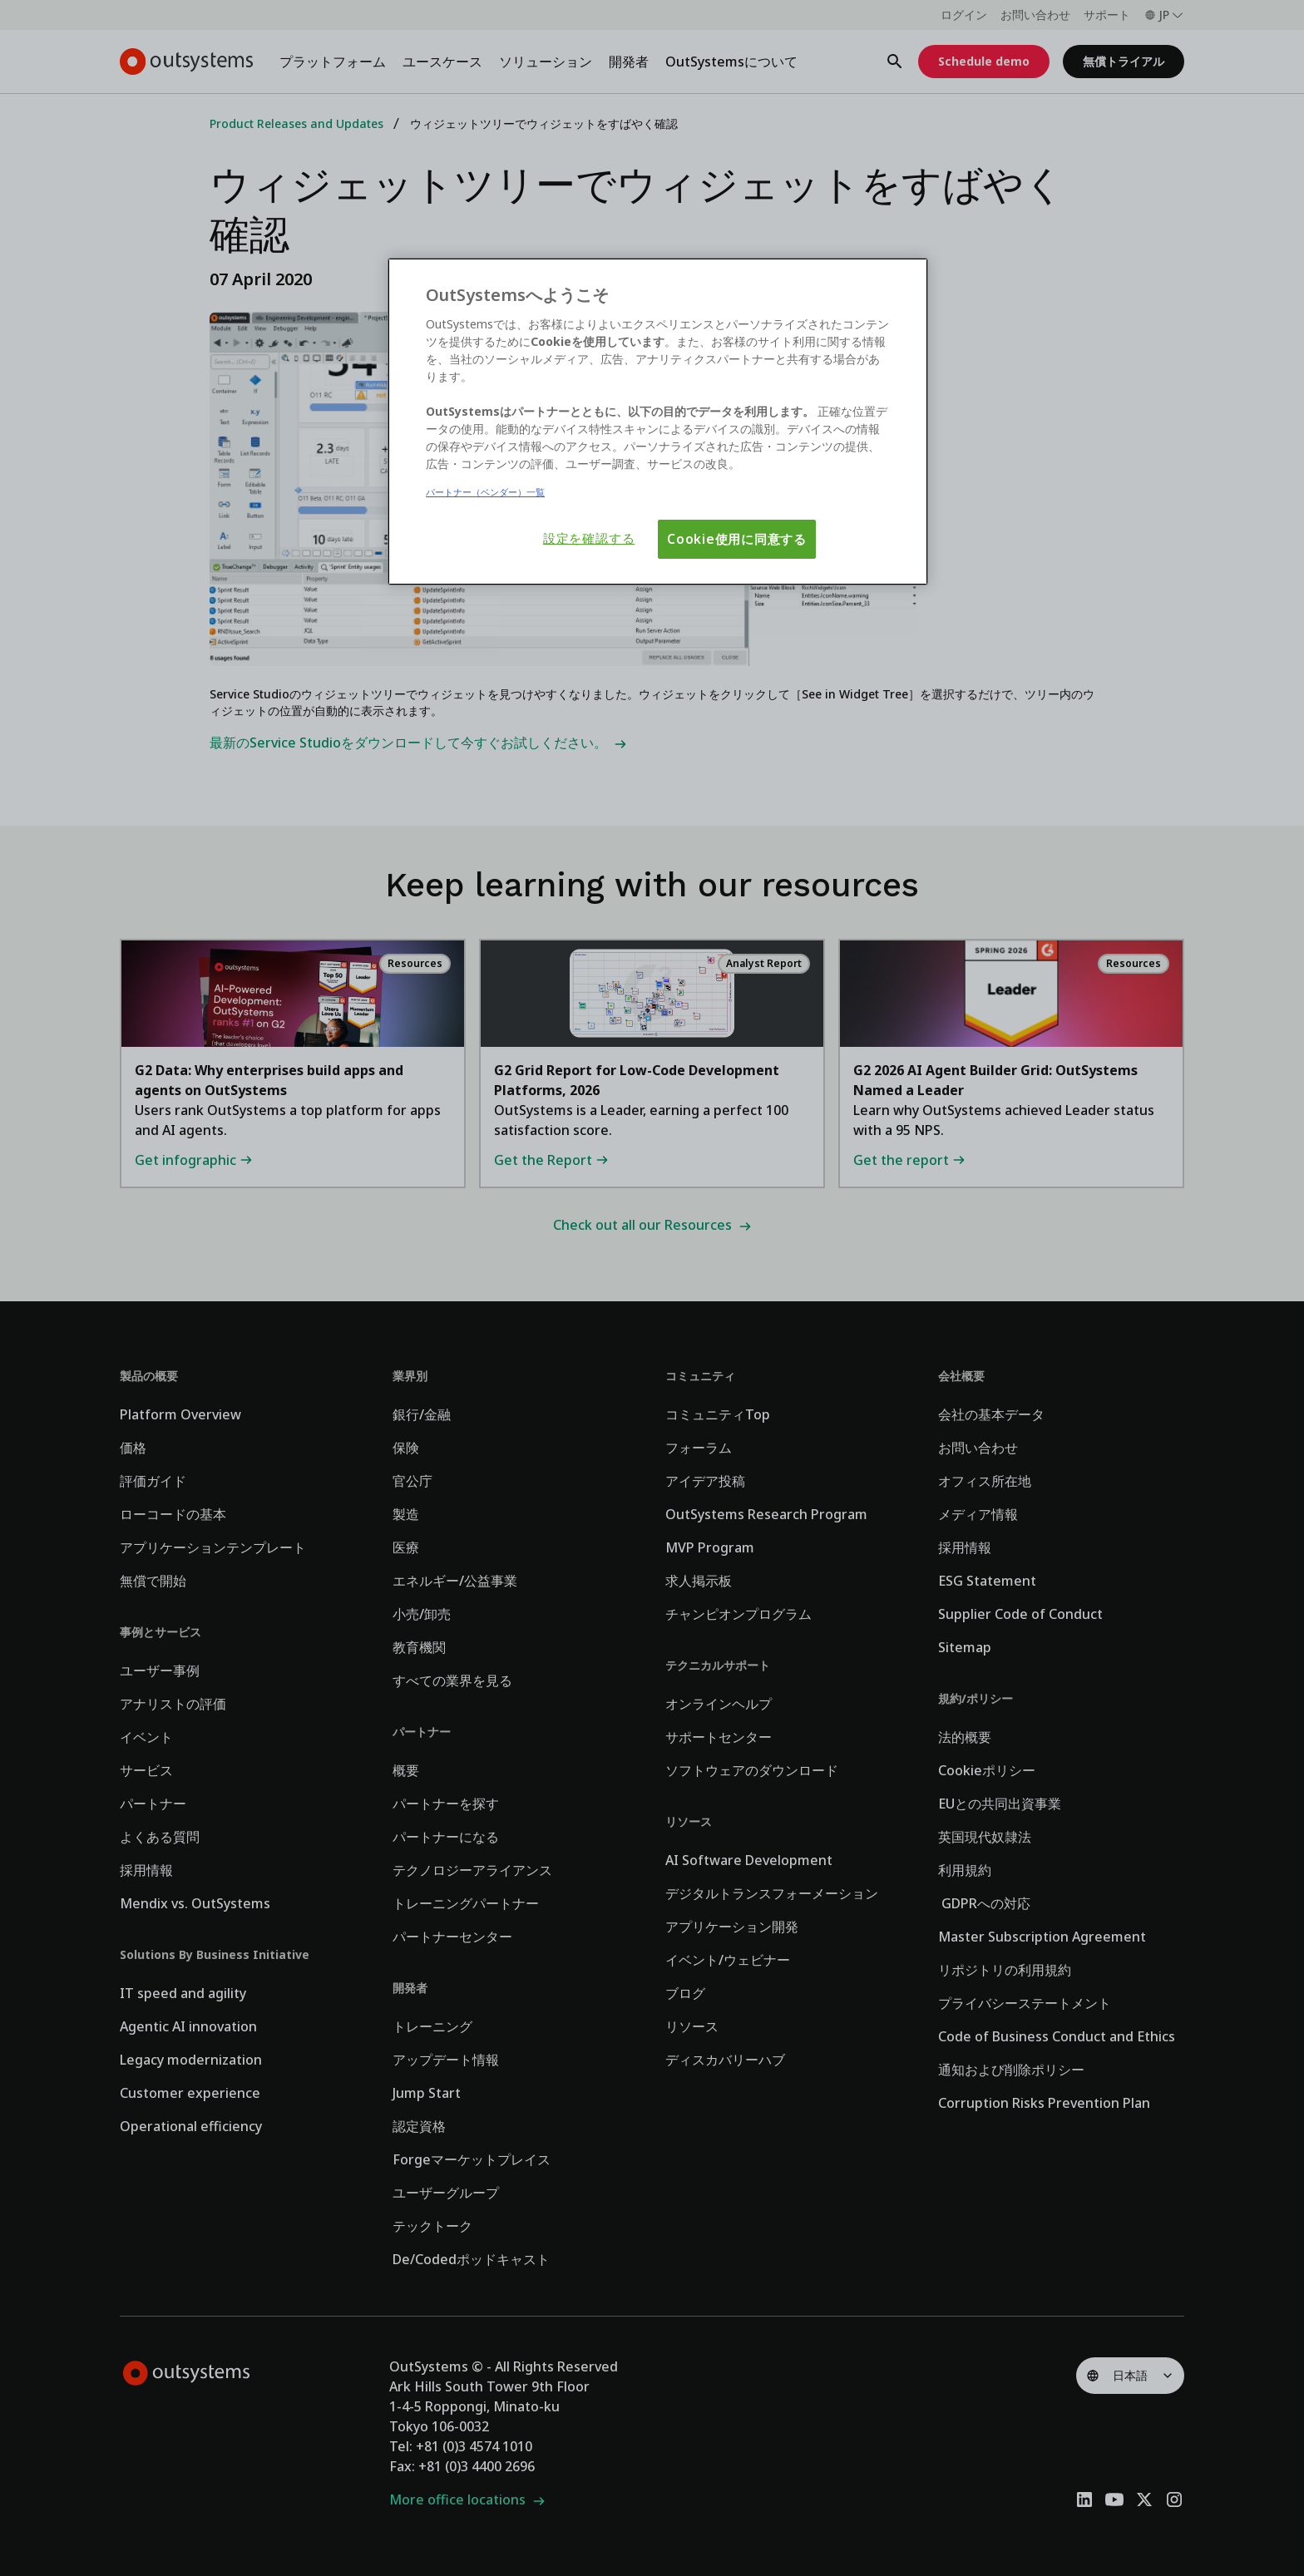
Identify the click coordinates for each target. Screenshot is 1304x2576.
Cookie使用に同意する (737, 539)
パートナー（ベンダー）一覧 (485, 492)
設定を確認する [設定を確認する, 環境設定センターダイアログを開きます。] (589, 538)
